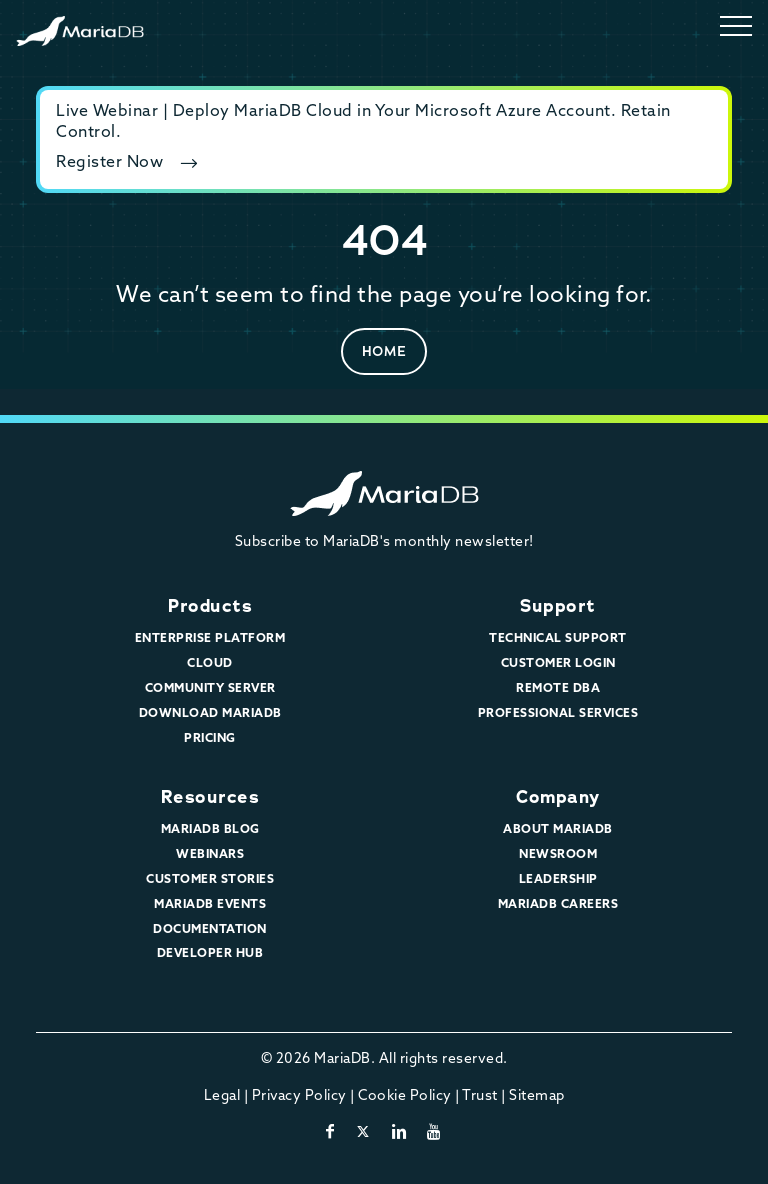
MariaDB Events (210, 905)
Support (558, 606)
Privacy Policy (299, 1096)
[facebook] (330, 1133)
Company (558, 797)
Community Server (210, 689)
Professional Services (558, 714)
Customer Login (558, 664)
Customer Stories (210, 880)
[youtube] (434, 1133)
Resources (210, 797)
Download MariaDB (210, 714)
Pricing (210, 739)
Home (384, 351)
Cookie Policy (405, 1096)
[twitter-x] (363, 1133)
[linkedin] (399, 1133)
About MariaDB (558, 830)
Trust (480, 1096)
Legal (222, 1096)
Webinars (210, 855)
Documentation (210, 930)
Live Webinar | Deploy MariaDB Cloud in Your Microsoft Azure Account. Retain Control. (363, 122)
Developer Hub (210, 954)
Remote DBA (558, 689)
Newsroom (558, 855)
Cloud (210, 664)
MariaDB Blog (210, 830)
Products (210, 606)
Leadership (558, 880)
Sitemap (537, 1096)
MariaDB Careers (558, 905)
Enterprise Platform (210, 639)
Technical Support (558, 639)
